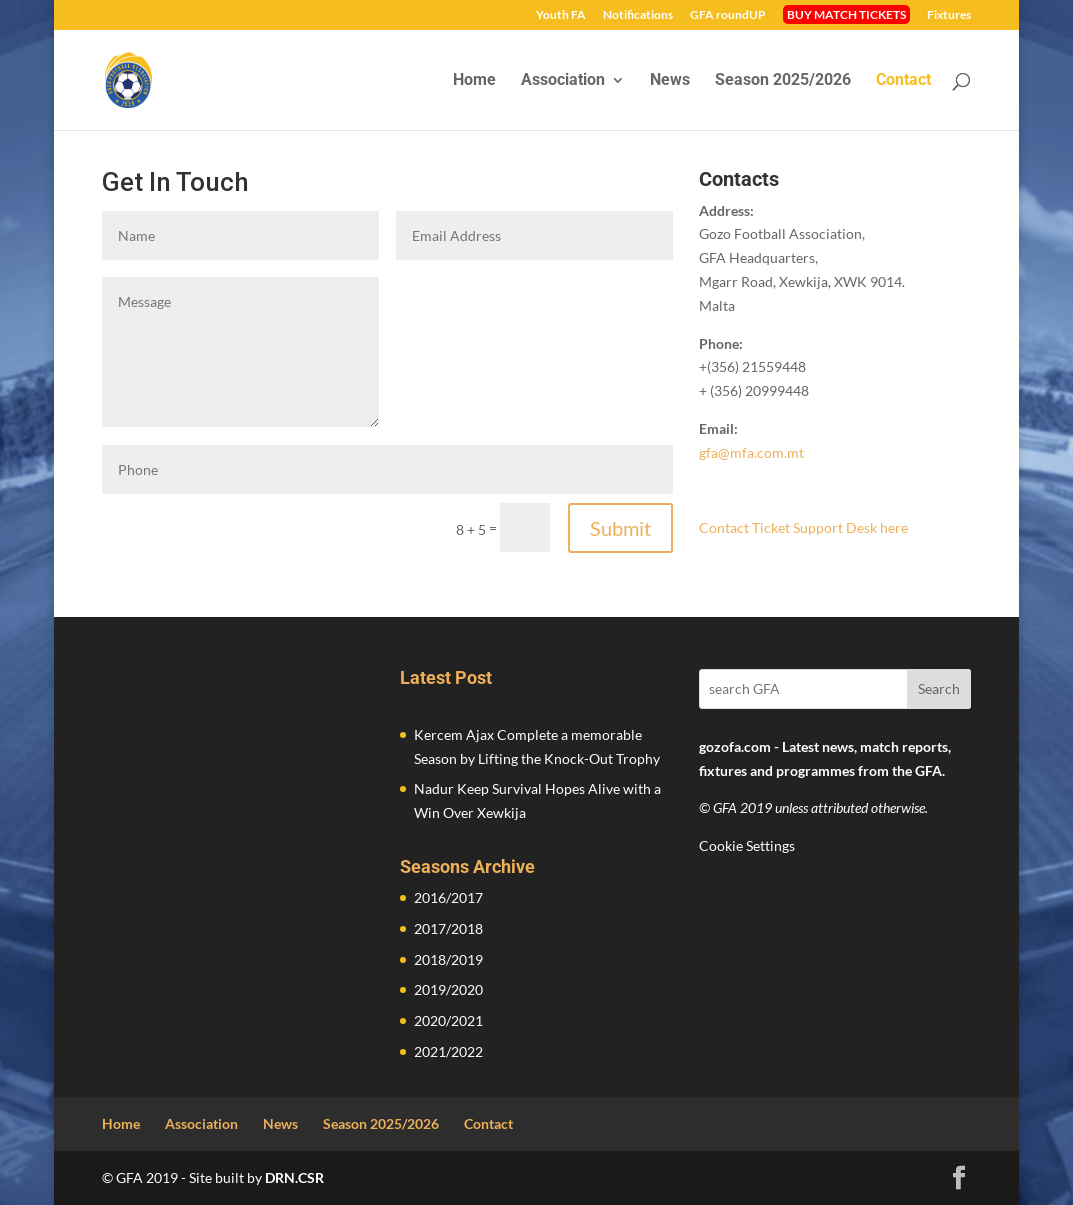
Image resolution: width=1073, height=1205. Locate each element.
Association (563, 81)
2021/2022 (448, 1051)
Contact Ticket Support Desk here (803, 527)
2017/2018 (448, 928)
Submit (620, 528)
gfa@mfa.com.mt (751, 452)
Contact (903, 81)
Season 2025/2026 (783, 81)
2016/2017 (448, 897)
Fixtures (949, 15)
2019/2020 (448, 989)
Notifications (638, 15)
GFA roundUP (728, 15)
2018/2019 (448, 959)
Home (474, 81)
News (670, 81)
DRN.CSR (294, 1177)
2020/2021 (448, 1020)
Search (939, 688)
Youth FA (561, 15)
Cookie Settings (747, 845)
